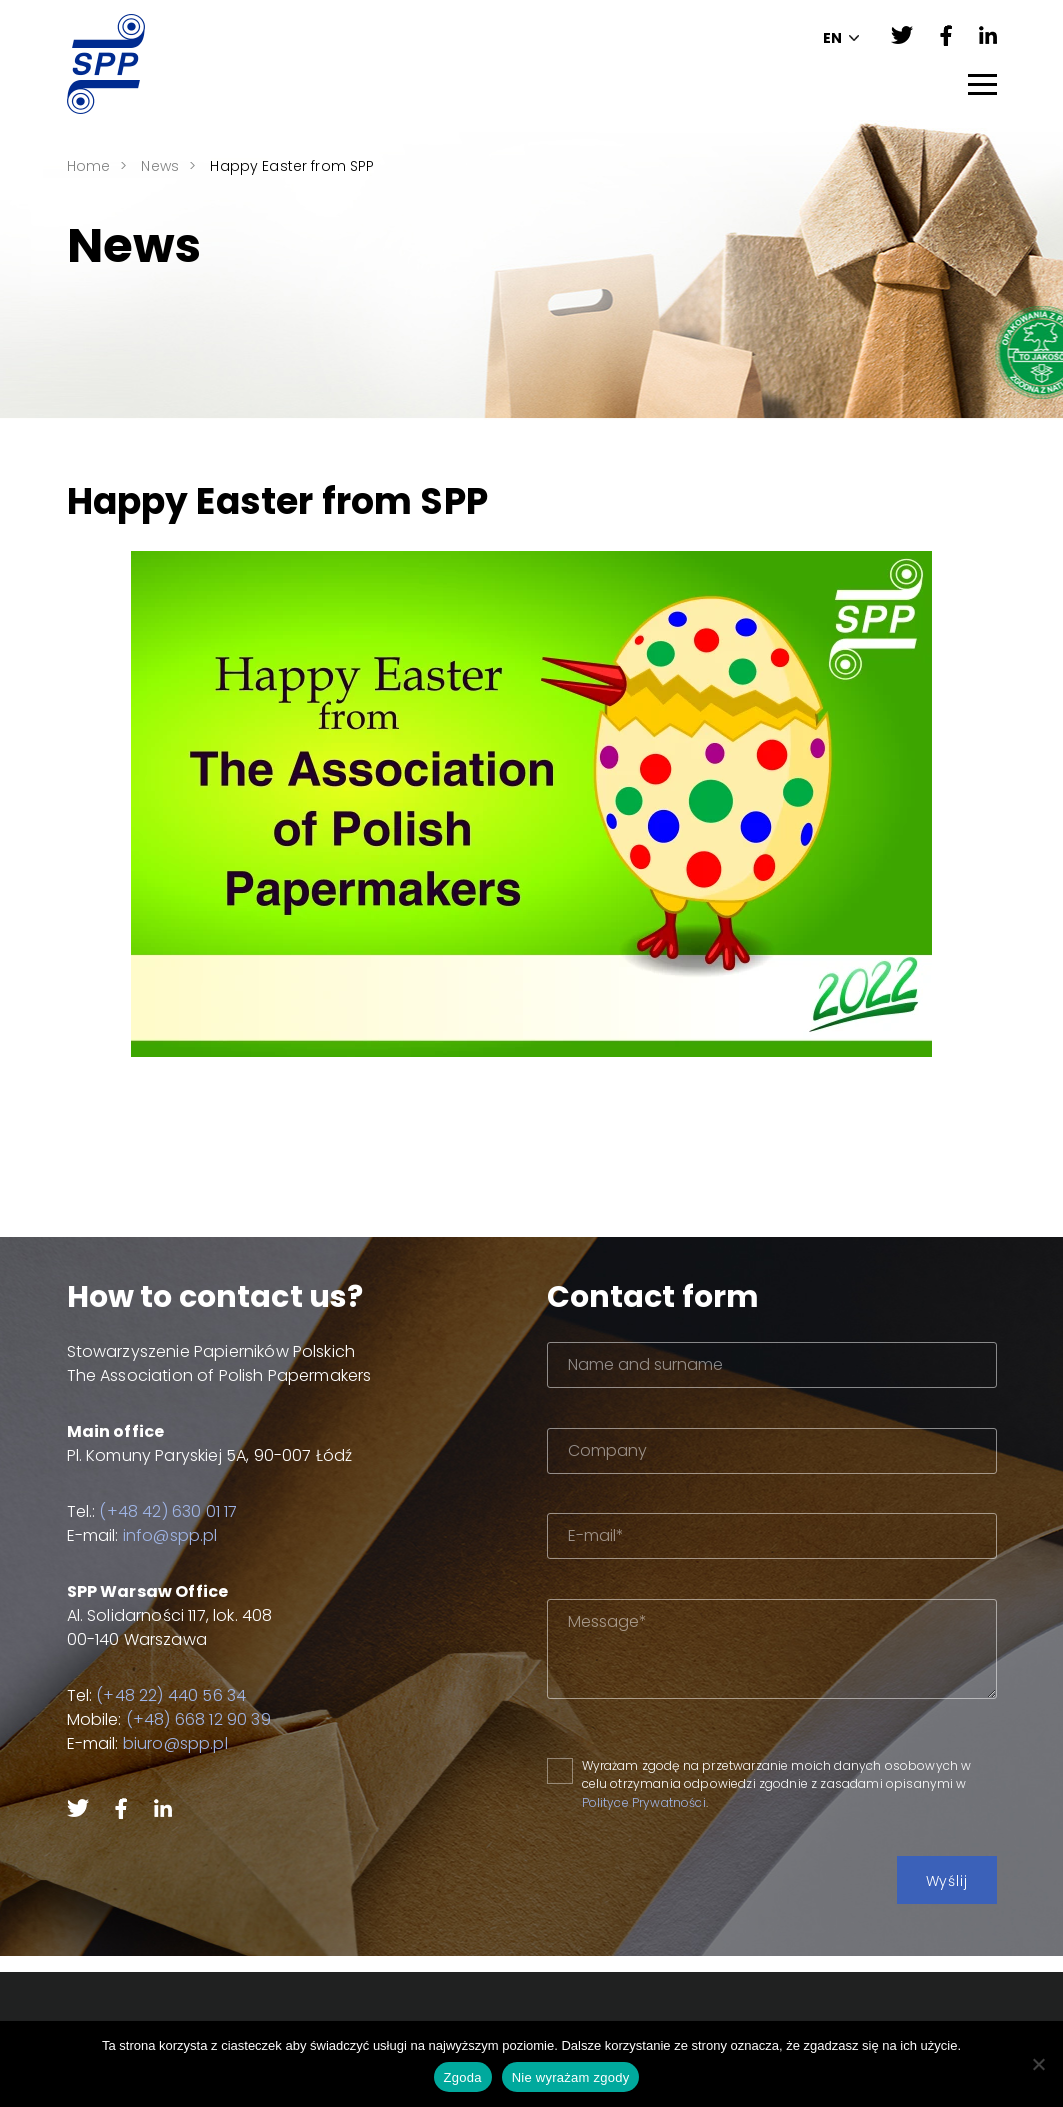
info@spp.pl (157, 1535)
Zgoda (463, 2077)
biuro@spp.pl (162, 1743)
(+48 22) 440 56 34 (159, 1695)
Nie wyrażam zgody (571, 2077)
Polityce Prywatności (686, 1802)
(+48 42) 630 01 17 (156, 1511)
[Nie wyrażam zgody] (1038, 2064)
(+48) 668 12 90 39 (185, 1719)
